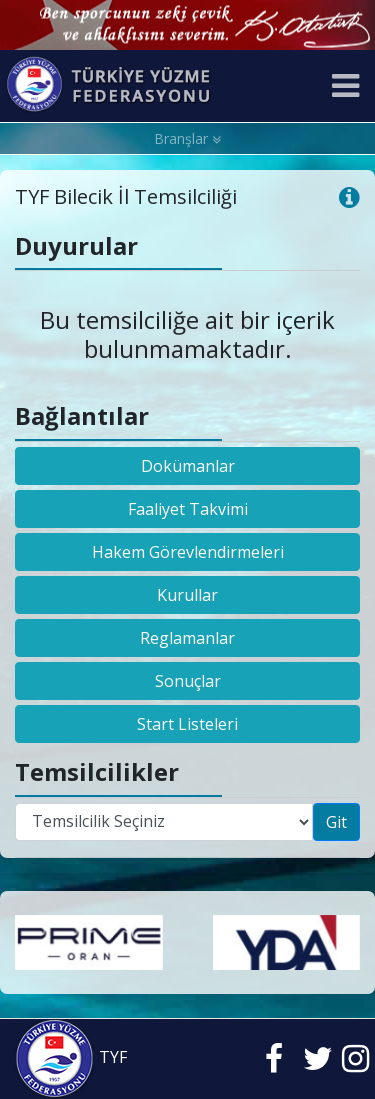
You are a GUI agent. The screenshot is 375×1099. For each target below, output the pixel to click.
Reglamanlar (187, 638)
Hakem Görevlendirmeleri (188, 552)
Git (336, 822)
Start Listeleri (187, 724)
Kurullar (187, 595)
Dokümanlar (188, 466)
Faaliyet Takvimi (188, 509)
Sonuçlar (188, 681)
